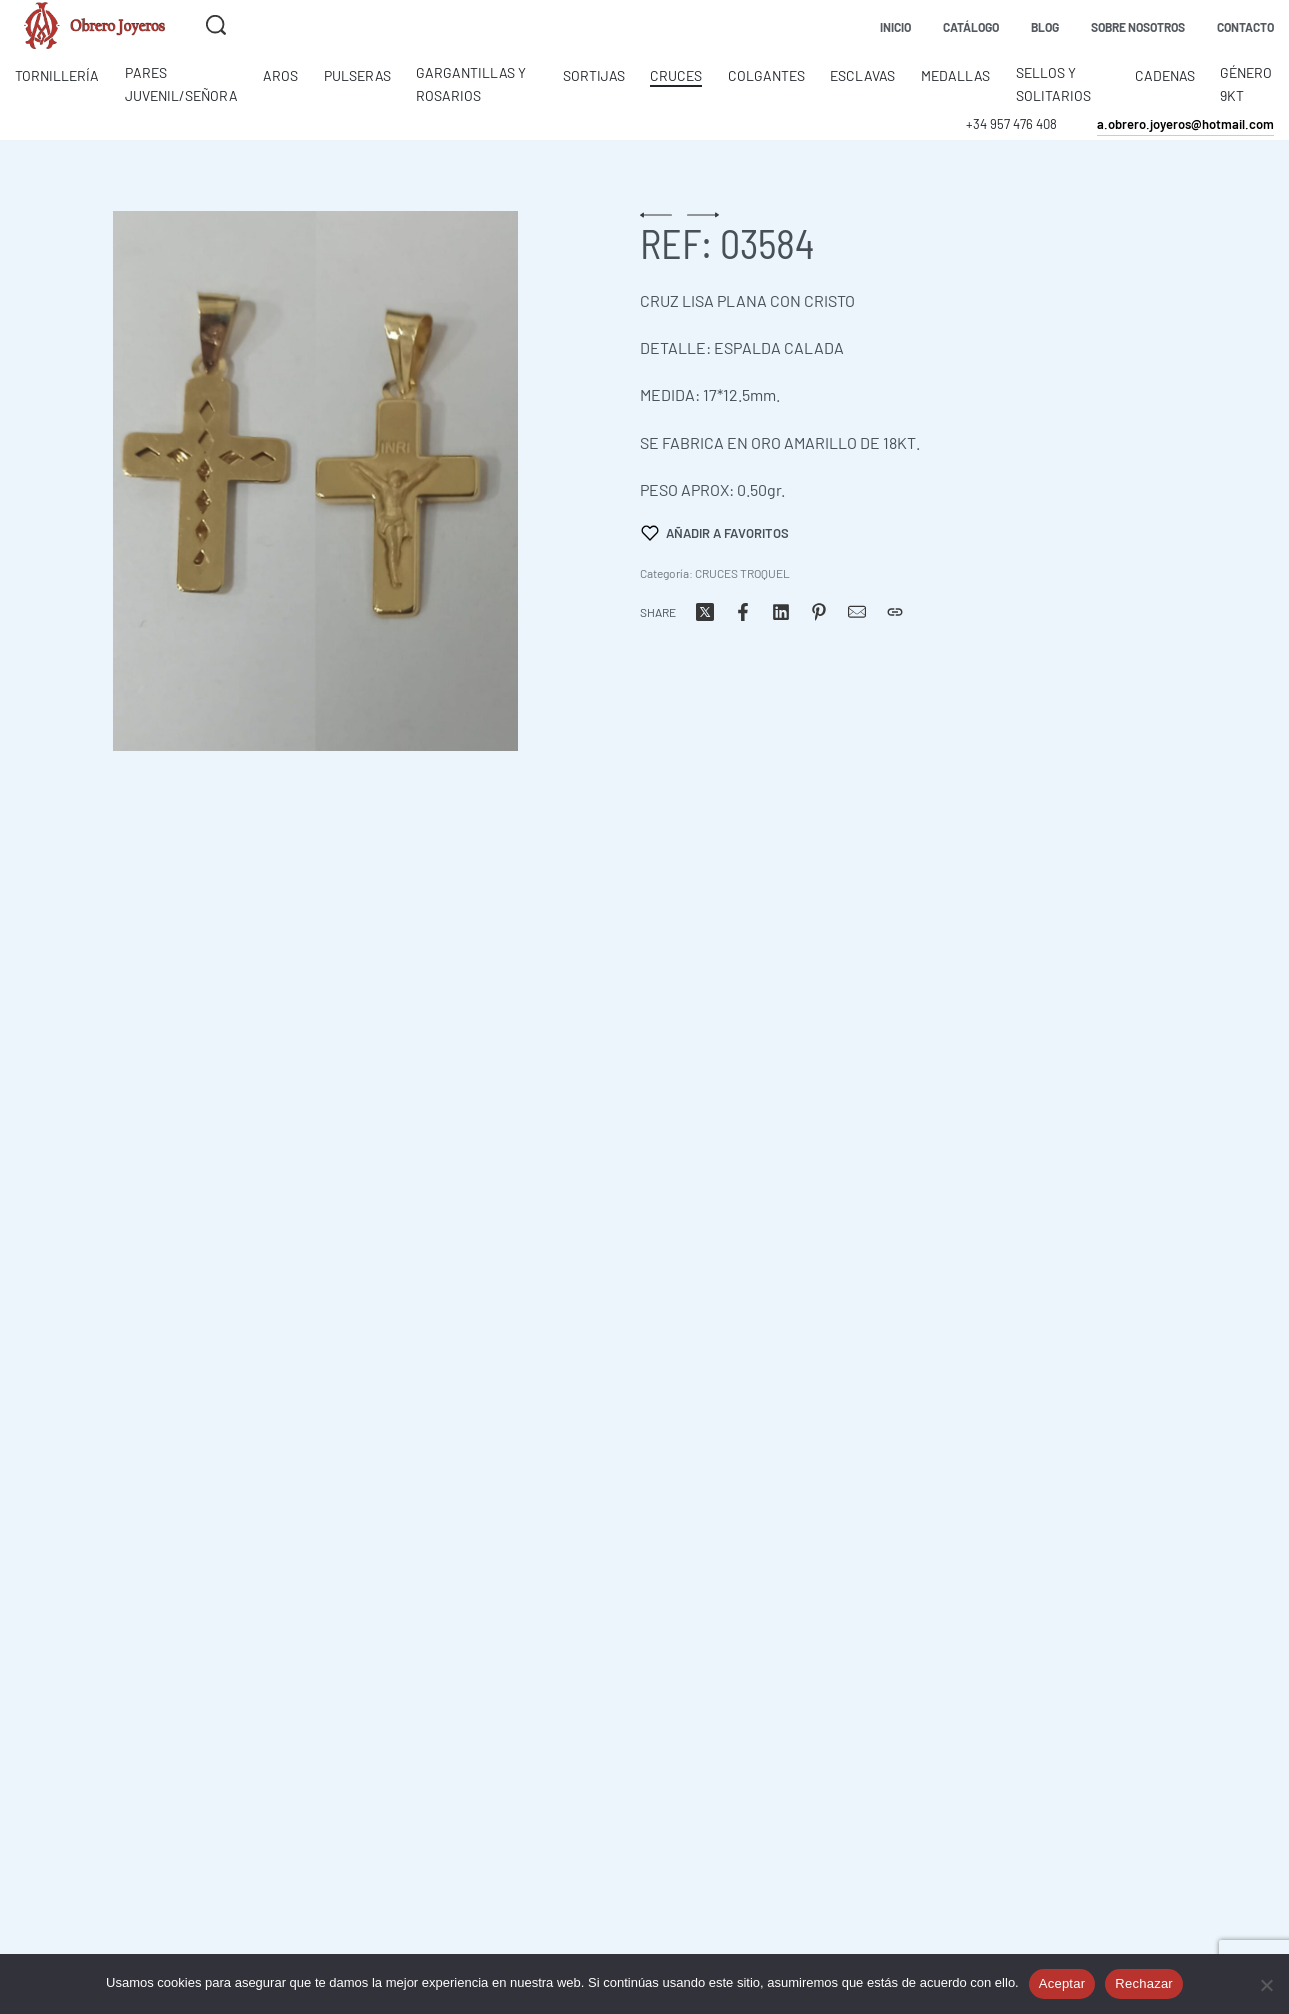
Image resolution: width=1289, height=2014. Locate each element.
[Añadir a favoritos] (715, 533)
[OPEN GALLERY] (315, 481)
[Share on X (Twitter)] (705, 612)
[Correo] (857, 612)
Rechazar (1144, 1983)
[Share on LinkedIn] (781, 612)
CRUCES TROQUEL (742, 573)
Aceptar (1062, 1983)
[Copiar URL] (895, 612)
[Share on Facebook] (743, 612)
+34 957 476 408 (1011, 124)
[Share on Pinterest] (819, 612)
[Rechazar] (1266, 1981)
